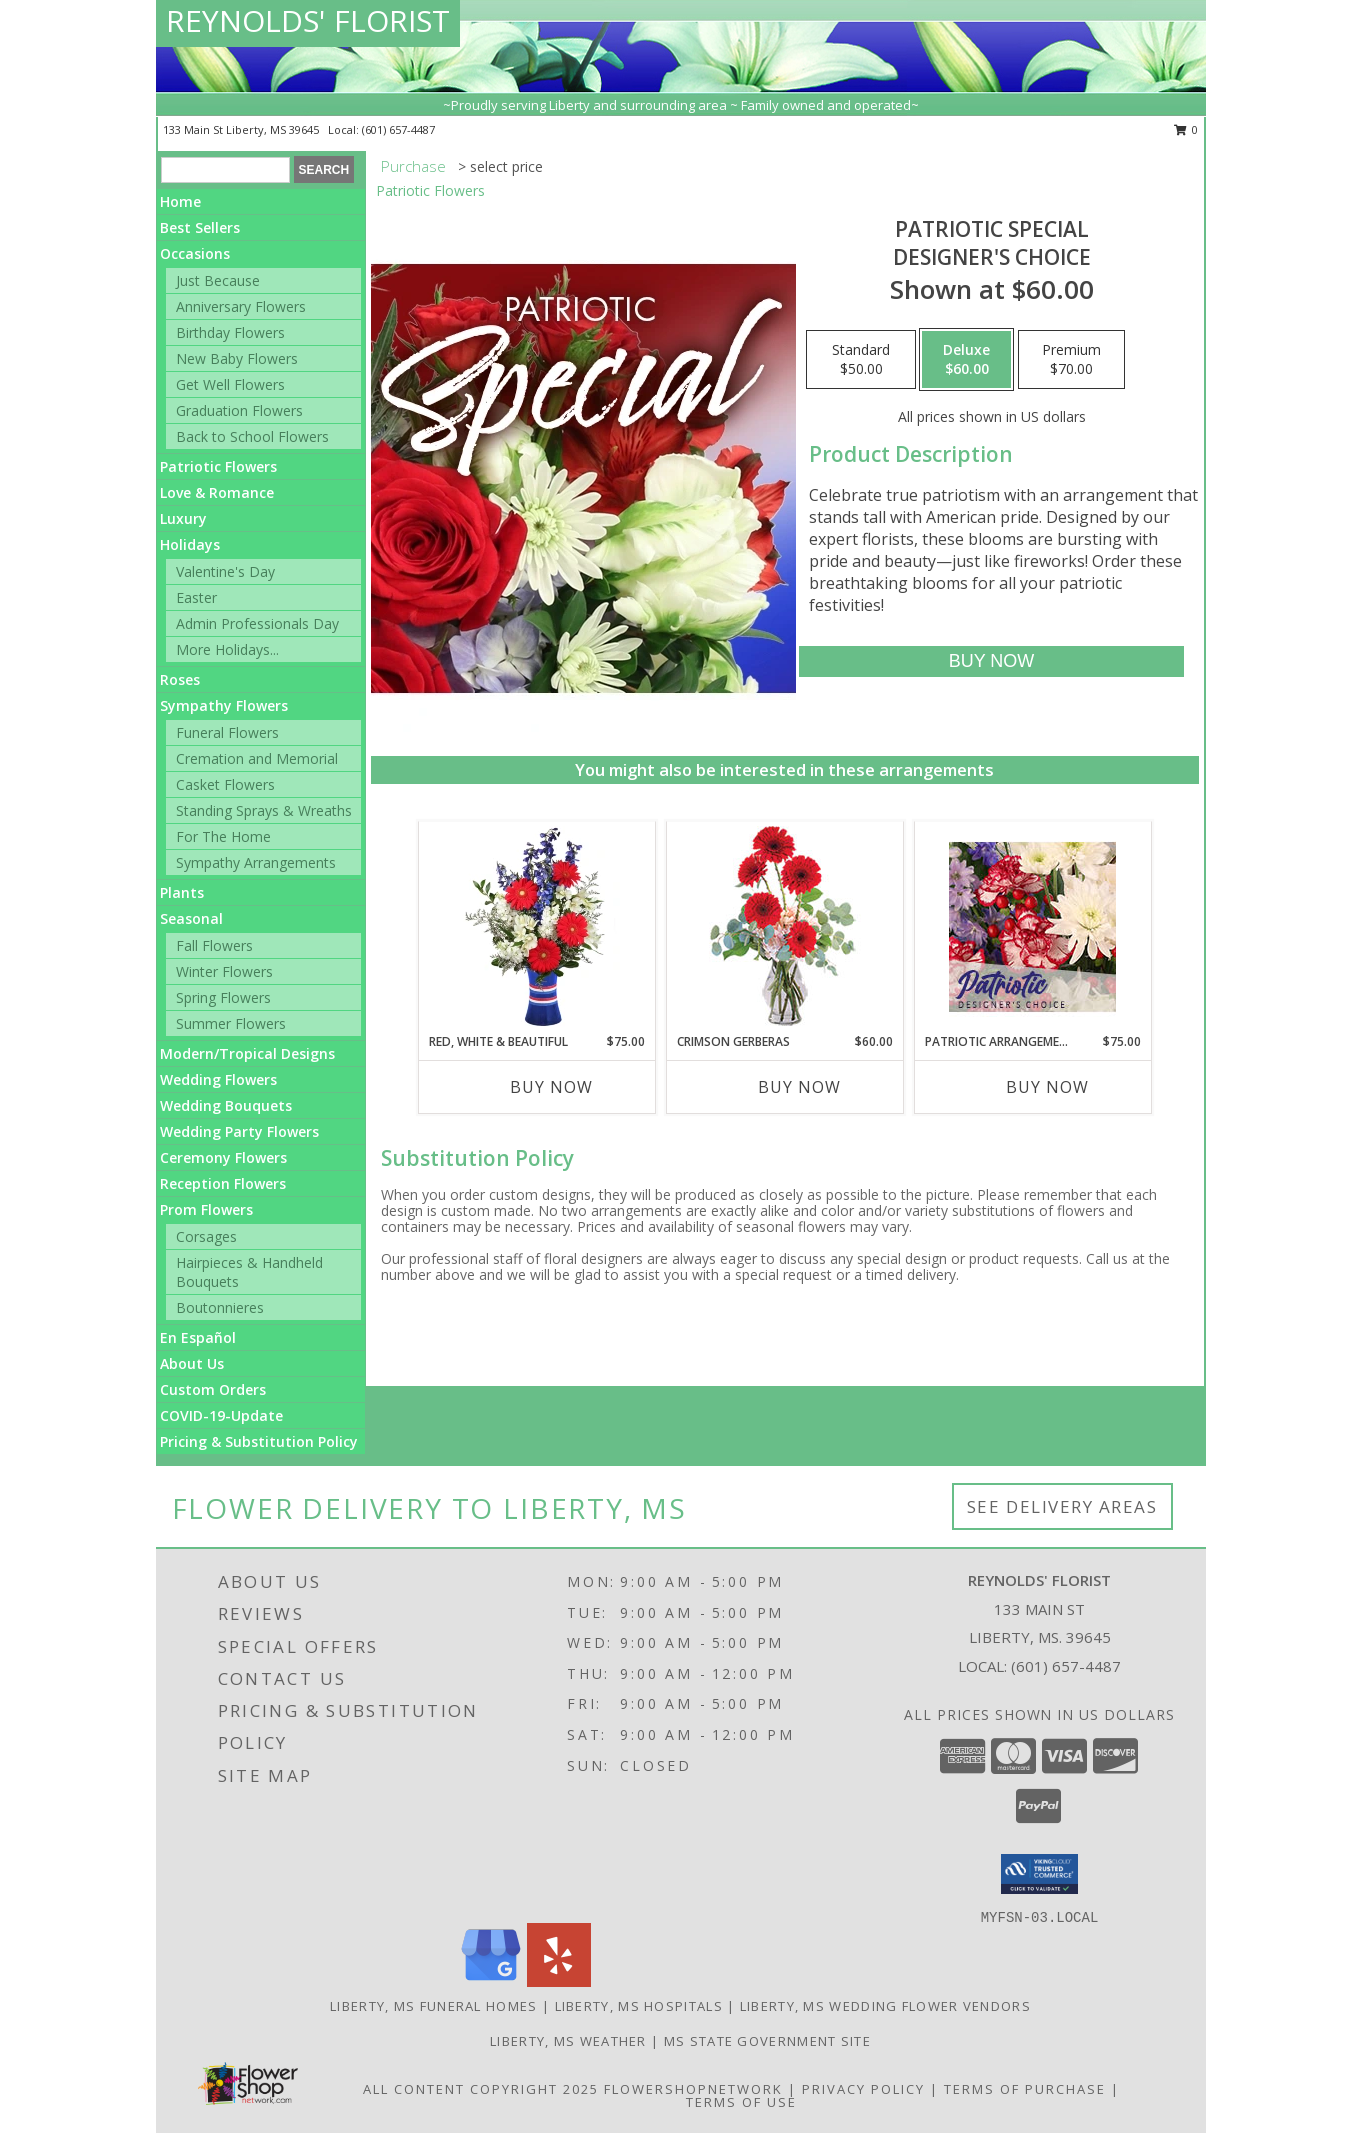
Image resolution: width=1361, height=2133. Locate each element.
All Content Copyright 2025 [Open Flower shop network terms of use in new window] (481, 2089)
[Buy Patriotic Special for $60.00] (991, 661)
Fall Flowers (214, 945)
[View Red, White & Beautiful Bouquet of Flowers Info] (536, 927)
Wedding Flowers (218, 1079)
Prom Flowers (206, 1209)
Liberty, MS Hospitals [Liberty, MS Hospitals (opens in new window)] (639, 2006)
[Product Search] (225, 170)
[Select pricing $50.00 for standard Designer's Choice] (861, 360)
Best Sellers (200, 227)
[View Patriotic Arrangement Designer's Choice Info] (1032, 927)
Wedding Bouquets (226, 1105)
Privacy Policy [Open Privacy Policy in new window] (863, 2089)
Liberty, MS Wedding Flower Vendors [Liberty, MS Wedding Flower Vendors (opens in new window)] (885, 2006)
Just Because (218, 280)
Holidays (190, 544)
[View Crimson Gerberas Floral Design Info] (784, 927)
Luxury (183, 518)
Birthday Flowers (230, 332)
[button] (1039, 1874)
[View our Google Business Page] (491, 1981)
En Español (198, 1337)
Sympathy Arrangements (256, 862)
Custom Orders (213, 1389)
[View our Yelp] (559, 1981)
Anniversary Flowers (241, 306)
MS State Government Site (767, 2041)
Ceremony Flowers (223, 1157)
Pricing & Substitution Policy (259, 1441)
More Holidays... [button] (227, 649)
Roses (180, 679)
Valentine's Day (225, 571)
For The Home (223, 836)
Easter (196, 597)
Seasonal (191, 918)
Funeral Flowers (227, 732)
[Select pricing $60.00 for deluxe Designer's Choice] (966, 360)
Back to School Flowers (252, 436)
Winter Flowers (224, 971)
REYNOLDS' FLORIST (308, 20)
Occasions (195, 253)
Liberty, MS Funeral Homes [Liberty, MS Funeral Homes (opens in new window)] (434, 2006)
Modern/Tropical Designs (247, 1053)
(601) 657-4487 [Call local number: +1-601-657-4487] (398, 129)
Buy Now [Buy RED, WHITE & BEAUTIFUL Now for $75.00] (551, 1087)
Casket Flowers (225, 784)
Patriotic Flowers (218, 466)
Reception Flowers (223, 1183)
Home (180, 201)
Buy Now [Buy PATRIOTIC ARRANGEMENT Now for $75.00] (1047, 1087)
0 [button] (1186, 129)
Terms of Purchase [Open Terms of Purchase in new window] (1025, 2089)
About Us (192, 1363)
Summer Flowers (231, 1023)
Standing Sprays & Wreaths (264, 810)
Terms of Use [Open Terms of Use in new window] (741, 2102)
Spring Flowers (223, 997)
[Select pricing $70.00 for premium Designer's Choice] (1071, 360)
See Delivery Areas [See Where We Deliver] (1062, 1506)
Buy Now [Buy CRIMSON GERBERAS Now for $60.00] (799, 1087)
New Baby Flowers (237, 358)
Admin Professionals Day (257, 623)
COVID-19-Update (221, 1415)
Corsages (206, 1236)
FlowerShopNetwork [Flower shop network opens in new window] (693, 2089)
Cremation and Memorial (257, 758)
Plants (182, 892)
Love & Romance (217, 492)
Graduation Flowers (239, 410)
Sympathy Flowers (224, 705)
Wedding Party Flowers (239, 1131)
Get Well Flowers (230, 384)
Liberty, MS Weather (568, 2041)
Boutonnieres (220, 1307)
